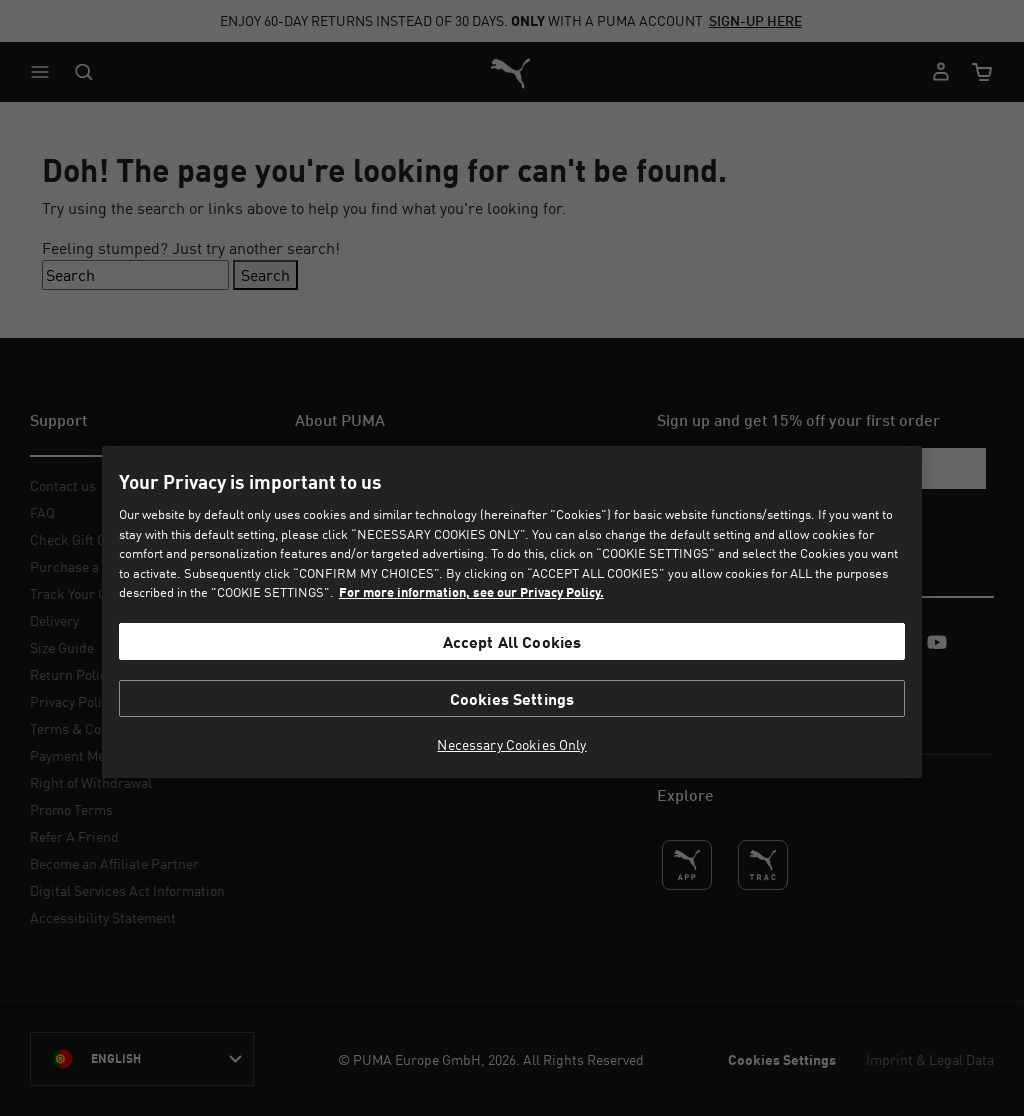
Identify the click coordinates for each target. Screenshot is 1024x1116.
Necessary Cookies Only (511, 745)
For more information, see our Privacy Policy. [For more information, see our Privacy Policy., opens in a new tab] (471, 592)
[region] (511, 612)
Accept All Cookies (512, 641)
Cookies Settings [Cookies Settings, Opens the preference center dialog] (512, 698)
